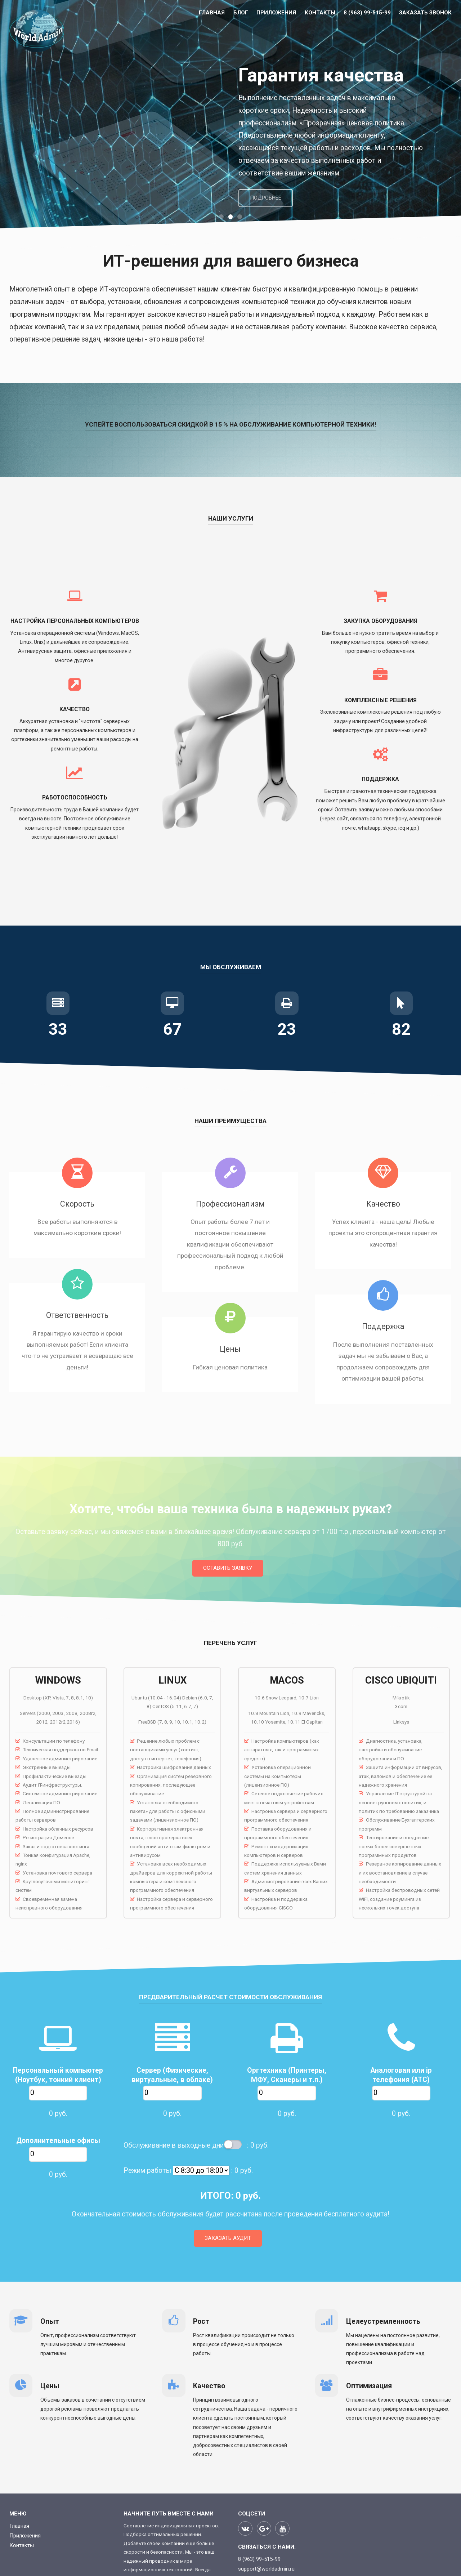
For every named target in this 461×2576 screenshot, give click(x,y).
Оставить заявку (227, 1568)
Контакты (320, 12)
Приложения (276, 12)
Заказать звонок (425, 12)
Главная (212, 12)
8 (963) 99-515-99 (367, 12)
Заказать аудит (228, 2238)
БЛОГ (240, 12)
